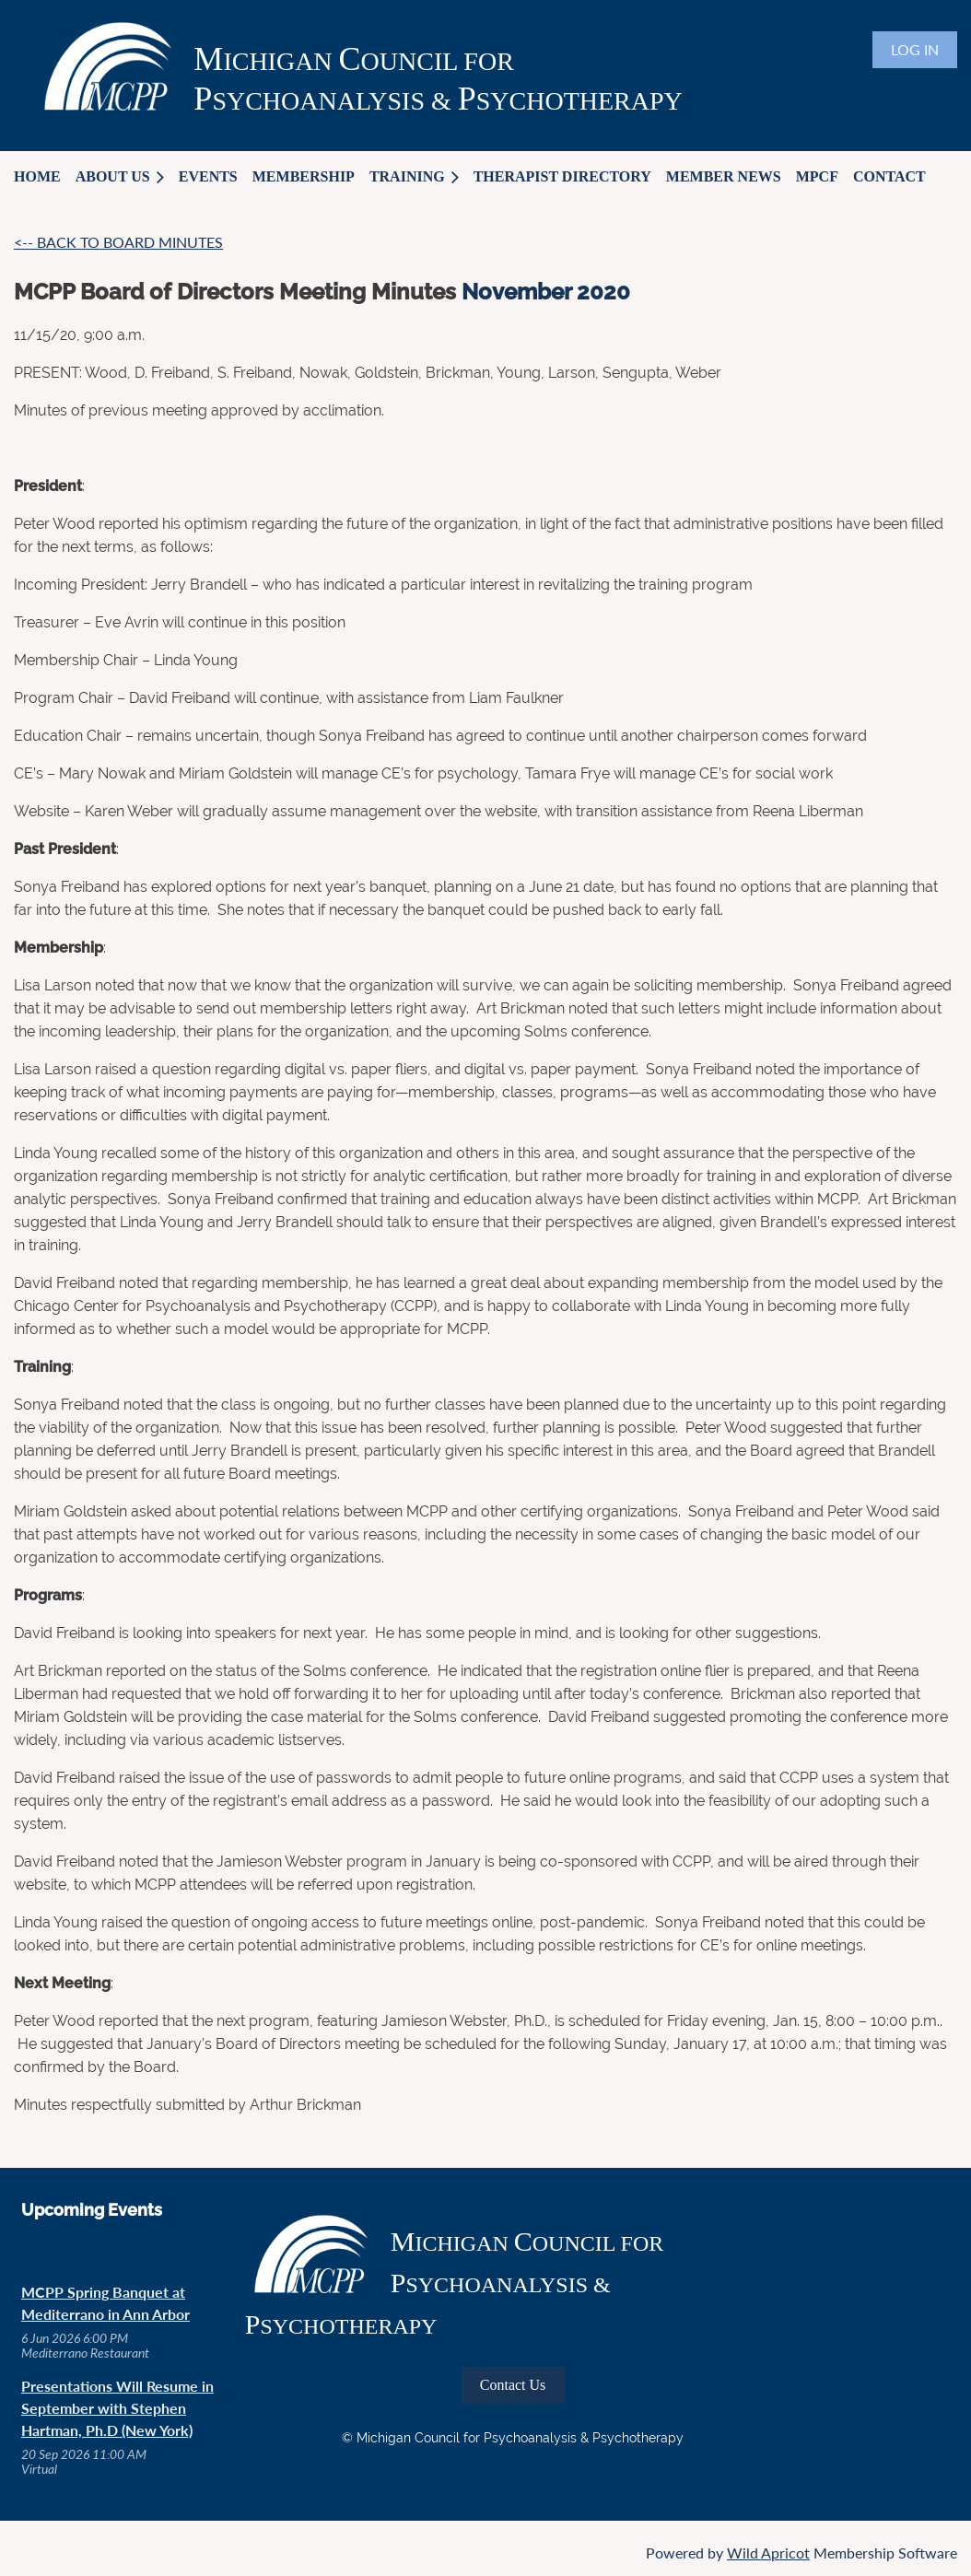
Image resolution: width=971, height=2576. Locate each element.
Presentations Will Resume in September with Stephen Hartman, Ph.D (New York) (117, 2408)
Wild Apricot (768, 2552)
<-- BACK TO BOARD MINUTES (118, 242)
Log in (915, 49)
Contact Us (513, 2385)
